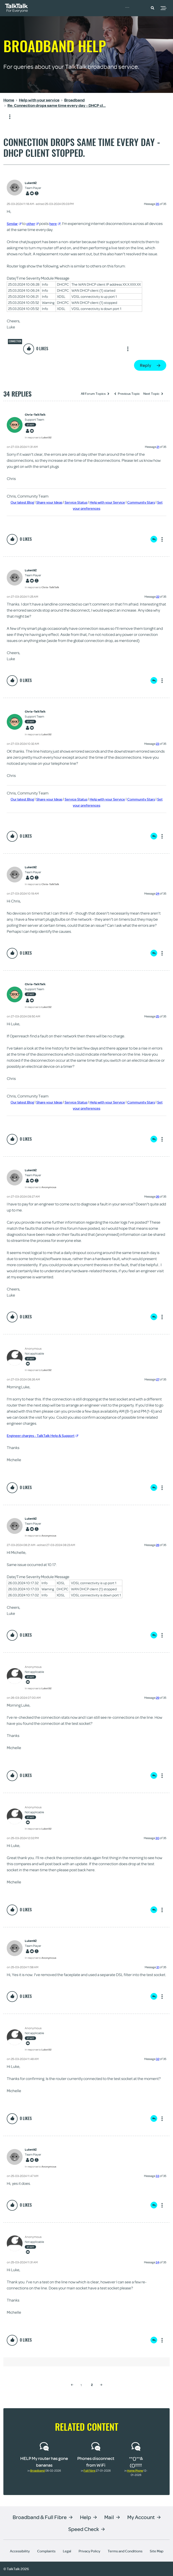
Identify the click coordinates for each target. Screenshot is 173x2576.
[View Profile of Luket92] (33, 183)
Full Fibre (89, 2470)
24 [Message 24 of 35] (157, 893)
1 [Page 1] (81, 2385)
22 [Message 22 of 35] (157, 597)
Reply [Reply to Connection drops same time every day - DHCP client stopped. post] (145, 365)
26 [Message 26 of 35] (157, 1196)
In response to (38, 437)
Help (85, 2516)
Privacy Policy (89, 2551)
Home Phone (135, 2470)
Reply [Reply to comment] (153, 539)
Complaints (46, 2551)
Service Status (84, 502)
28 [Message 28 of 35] (157, 1545)
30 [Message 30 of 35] (157, 1838)
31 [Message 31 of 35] (157, 1967)
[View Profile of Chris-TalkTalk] (38, 414)
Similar (15, 223)
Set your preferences (92, 508)
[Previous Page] (72, 2385)
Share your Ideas (54, 502)
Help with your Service (118, 502)
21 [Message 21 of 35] (158, 447)
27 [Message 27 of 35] (157, 1379)
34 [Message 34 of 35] (157, 2262)
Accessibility (20, 2551)
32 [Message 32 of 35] (157, 2059)
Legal (67, 2551)
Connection (15, 341)
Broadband (37, 2470)
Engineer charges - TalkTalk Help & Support (47, 1435)
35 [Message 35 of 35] (157, 204)
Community (134, 7)
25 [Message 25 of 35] (157, 1016)
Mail (109, 2516)
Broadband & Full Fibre (40, 2516)
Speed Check (83, 2528)
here (59, 223)
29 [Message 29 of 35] (157, 1698)
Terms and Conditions (125, 2551)
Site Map (156, 2551)
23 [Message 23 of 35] (157, 744)
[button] (152, 7)
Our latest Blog (24, 502)
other (35, 223)
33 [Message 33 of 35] (157, 2176)
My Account (141, 2516)
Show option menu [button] (7, 117)
